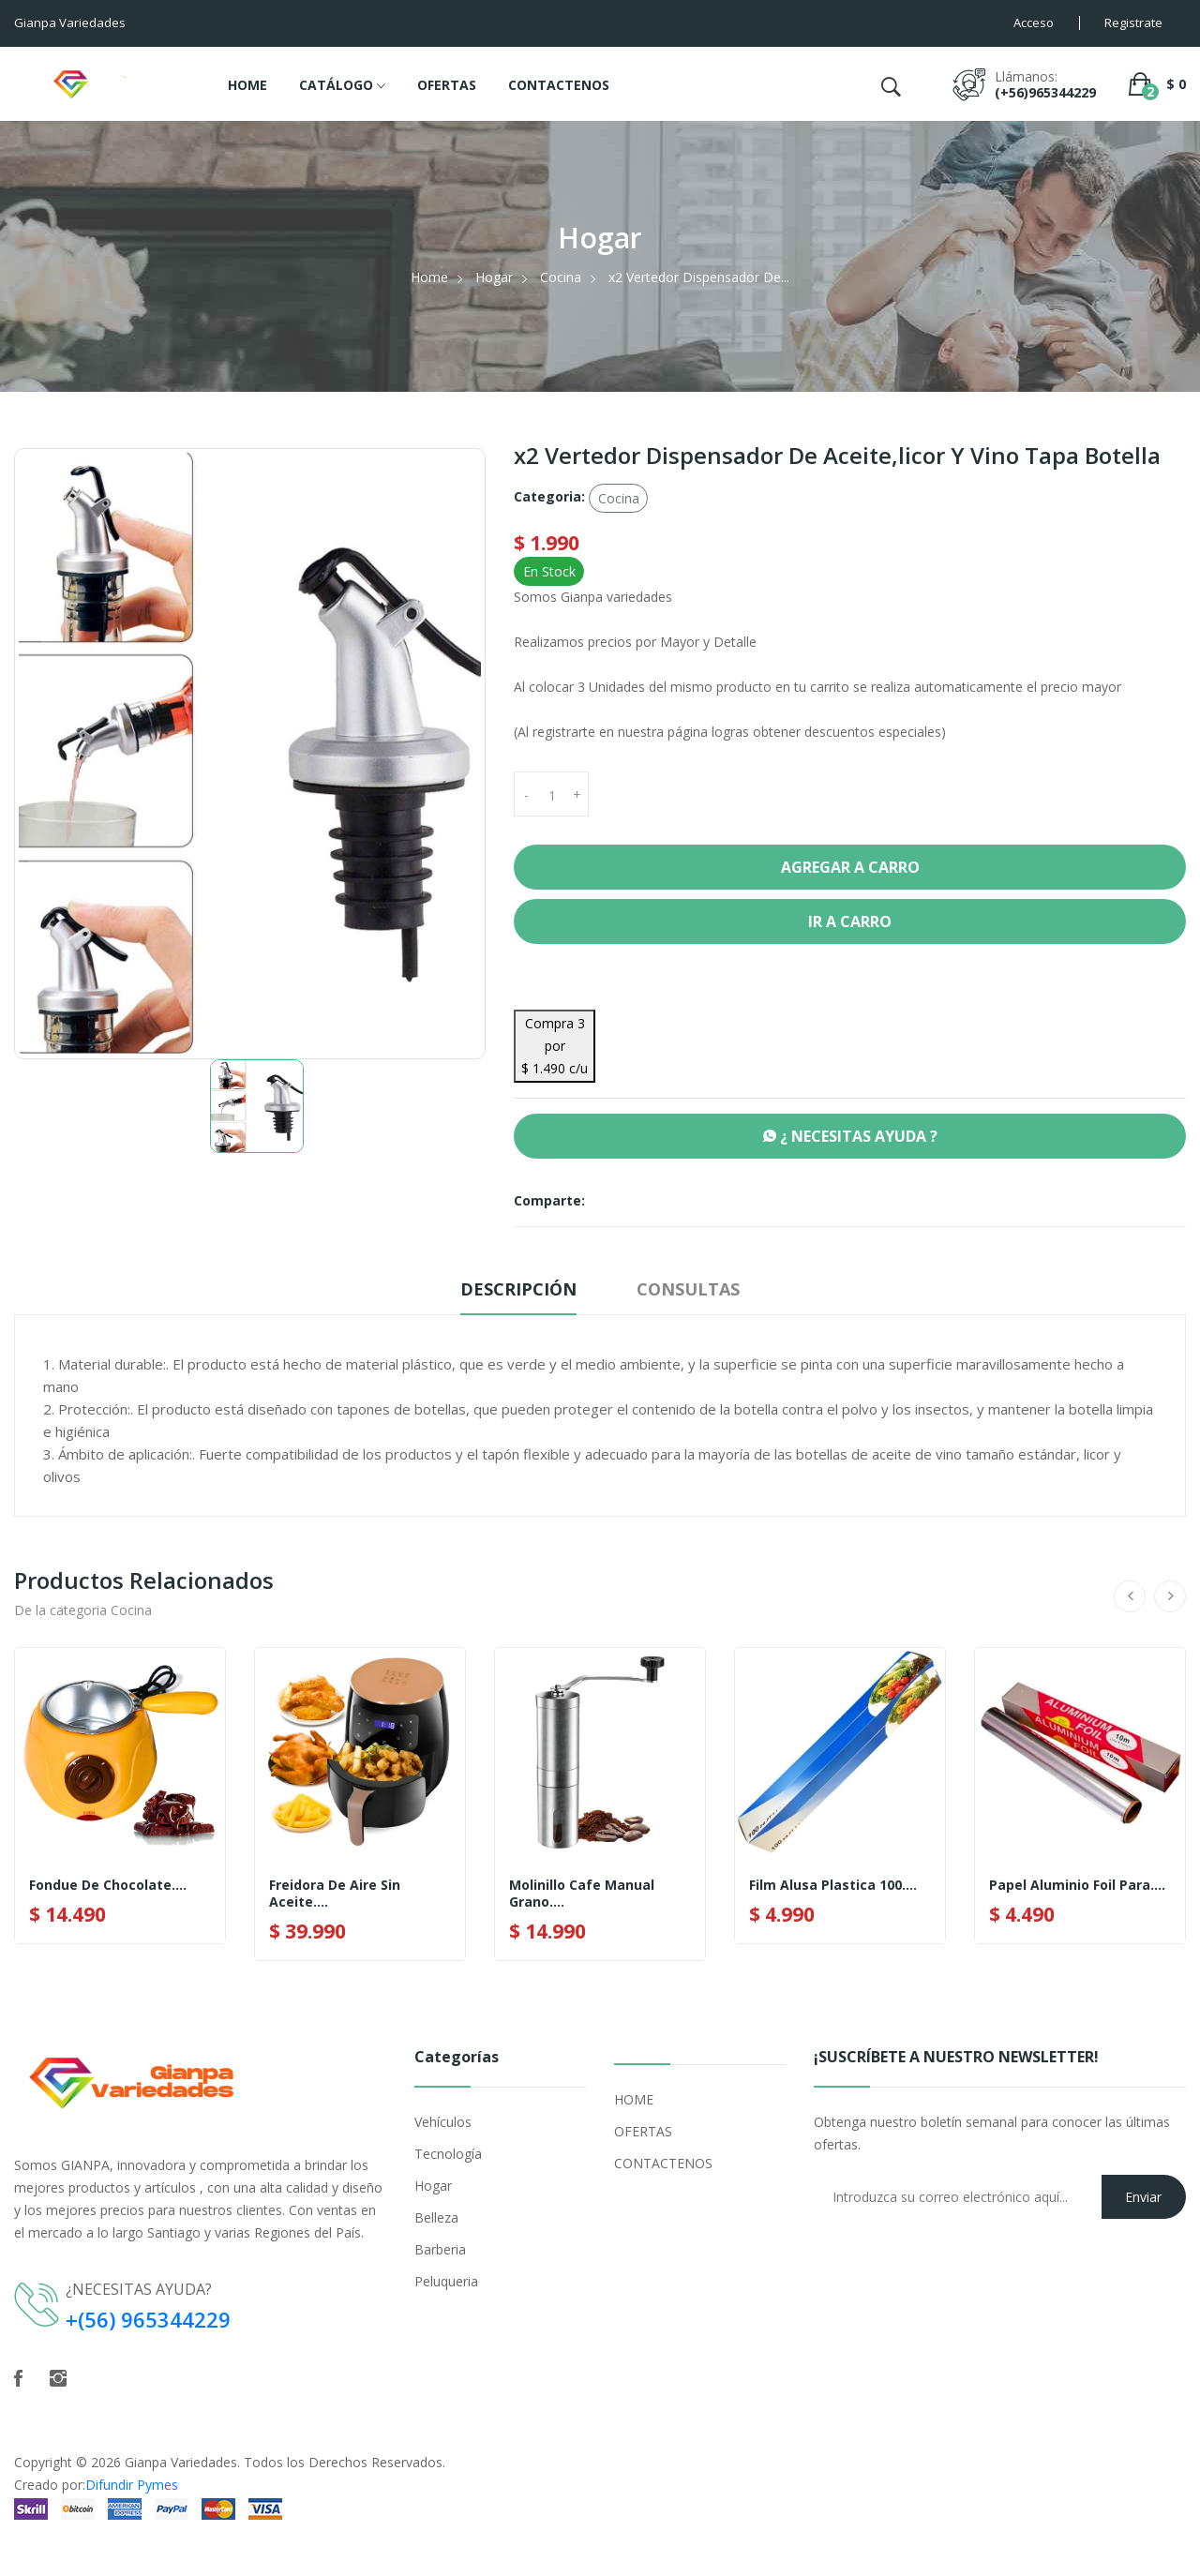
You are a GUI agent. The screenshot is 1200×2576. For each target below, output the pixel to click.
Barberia (440, 2249)
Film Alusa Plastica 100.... (833, 1885)
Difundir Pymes (131, 2485)
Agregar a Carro (850, 867)
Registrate (1133, 22)
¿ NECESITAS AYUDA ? (850, 1136)
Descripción (518, 1289)
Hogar (494, 277)
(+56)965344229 (1045, 92)
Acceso (1033, 22)
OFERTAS (446, 85)
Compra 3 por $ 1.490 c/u (554, 1045)
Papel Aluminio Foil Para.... (1077, 1885)
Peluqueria (446, 2281)
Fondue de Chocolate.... (108, 1885)
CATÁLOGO (342, 86)
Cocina (560, 277)
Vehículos (443, 2122)
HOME (247, 85)
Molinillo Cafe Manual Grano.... (581, 1893)
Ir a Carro (850, 921)
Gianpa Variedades (181, 2462)
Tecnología (448, 2154)
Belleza (436, 2217)
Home (429, 277)
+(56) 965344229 (148, 2319)
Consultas (688, 1289)
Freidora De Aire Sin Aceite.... (334, 1893)
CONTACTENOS (558, 85)
